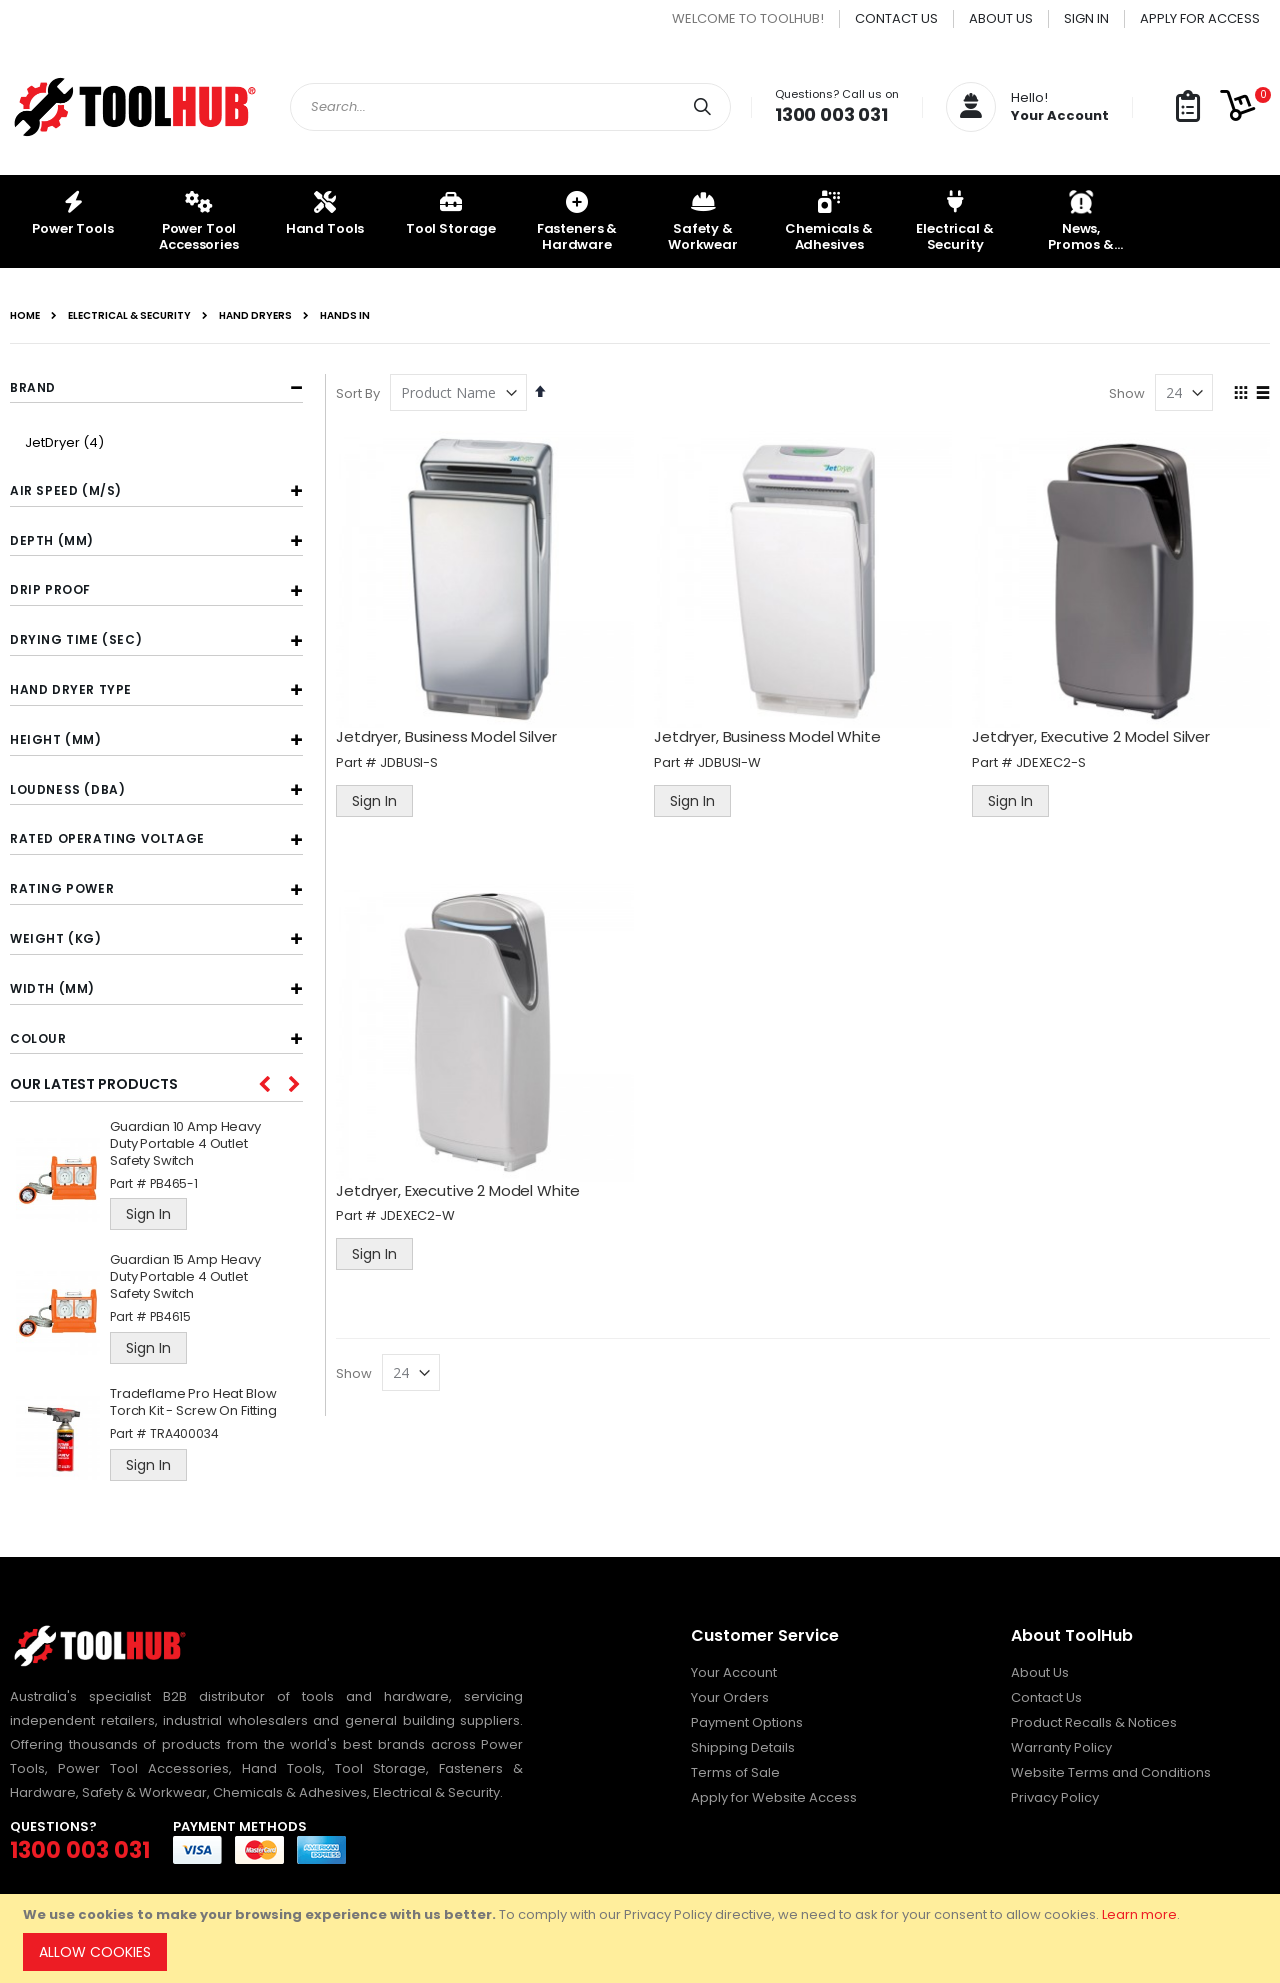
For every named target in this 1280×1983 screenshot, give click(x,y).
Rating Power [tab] (62, 888)
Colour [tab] (38, 1038)
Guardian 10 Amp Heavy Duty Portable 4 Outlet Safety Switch (185, 1144)
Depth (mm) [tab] (52, 540)
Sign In (1086, 19)
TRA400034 (184, 1433)
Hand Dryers (255, 316)
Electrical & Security (129, 316)
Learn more (1139, 1914)
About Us (1001, 19)
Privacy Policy (1055, 1797)
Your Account (734, 1672)
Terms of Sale (735, 1772)
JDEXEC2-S (1053, 760)
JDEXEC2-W (422, 1212)
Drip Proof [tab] (50, 589)
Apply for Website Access (774, 1797)
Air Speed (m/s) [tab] (66, 490)
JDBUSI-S (414, 760)
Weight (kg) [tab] (56, 938)
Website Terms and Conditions (1111, 1772)
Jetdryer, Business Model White (770, 735)
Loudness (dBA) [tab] (67, 789)
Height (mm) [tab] (56, 739)
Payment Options (747, 1722)
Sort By (363, 393)
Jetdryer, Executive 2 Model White (463, 1187)
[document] (643, 1938)
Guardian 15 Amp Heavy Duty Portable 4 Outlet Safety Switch (185, 1277)
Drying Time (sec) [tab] (76, 639)
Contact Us (896, 19)
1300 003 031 (831, 114)
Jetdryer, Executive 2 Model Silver (1093, 735)
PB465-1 (174, 1183)
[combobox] (510, 107)
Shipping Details (743, 1747)
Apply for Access (1200, 19)
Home (25, 316)
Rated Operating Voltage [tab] (107, 838)
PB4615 (170, 1316)
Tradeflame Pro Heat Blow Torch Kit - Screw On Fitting (193, 1403)
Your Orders (730, 1697)
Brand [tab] (33, 387)
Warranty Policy (1061, 1747)
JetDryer (67, 442)
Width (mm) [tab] (52, 988)
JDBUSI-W (732, 760)
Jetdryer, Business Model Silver (451, 735)
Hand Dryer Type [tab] (71, 689)
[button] (1188, 107)
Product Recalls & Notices (1094, 1722)
